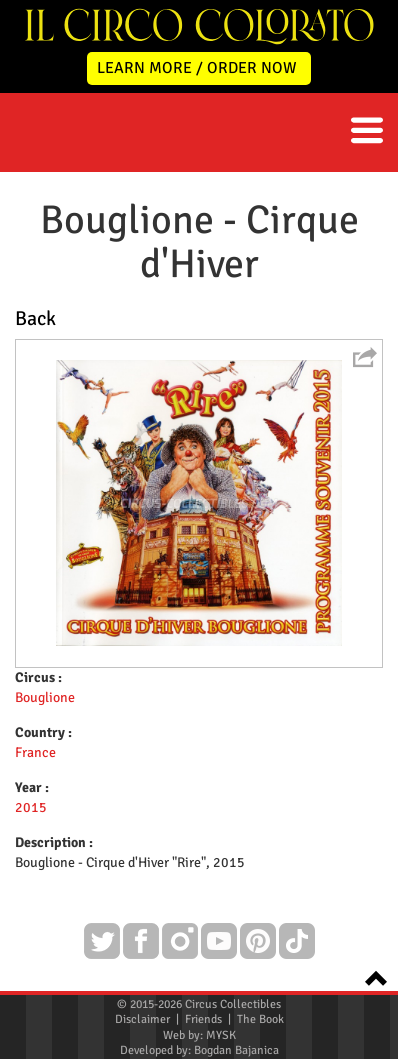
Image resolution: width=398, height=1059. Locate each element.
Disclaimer (142, 1019)
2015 (31, 807)
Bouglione (45, 697)
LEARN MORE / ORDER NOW (197, 68)
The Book (260, 1019)
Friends (203, 1019)
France (35, 752)
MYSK (221, 1035)
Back (35, 318)
